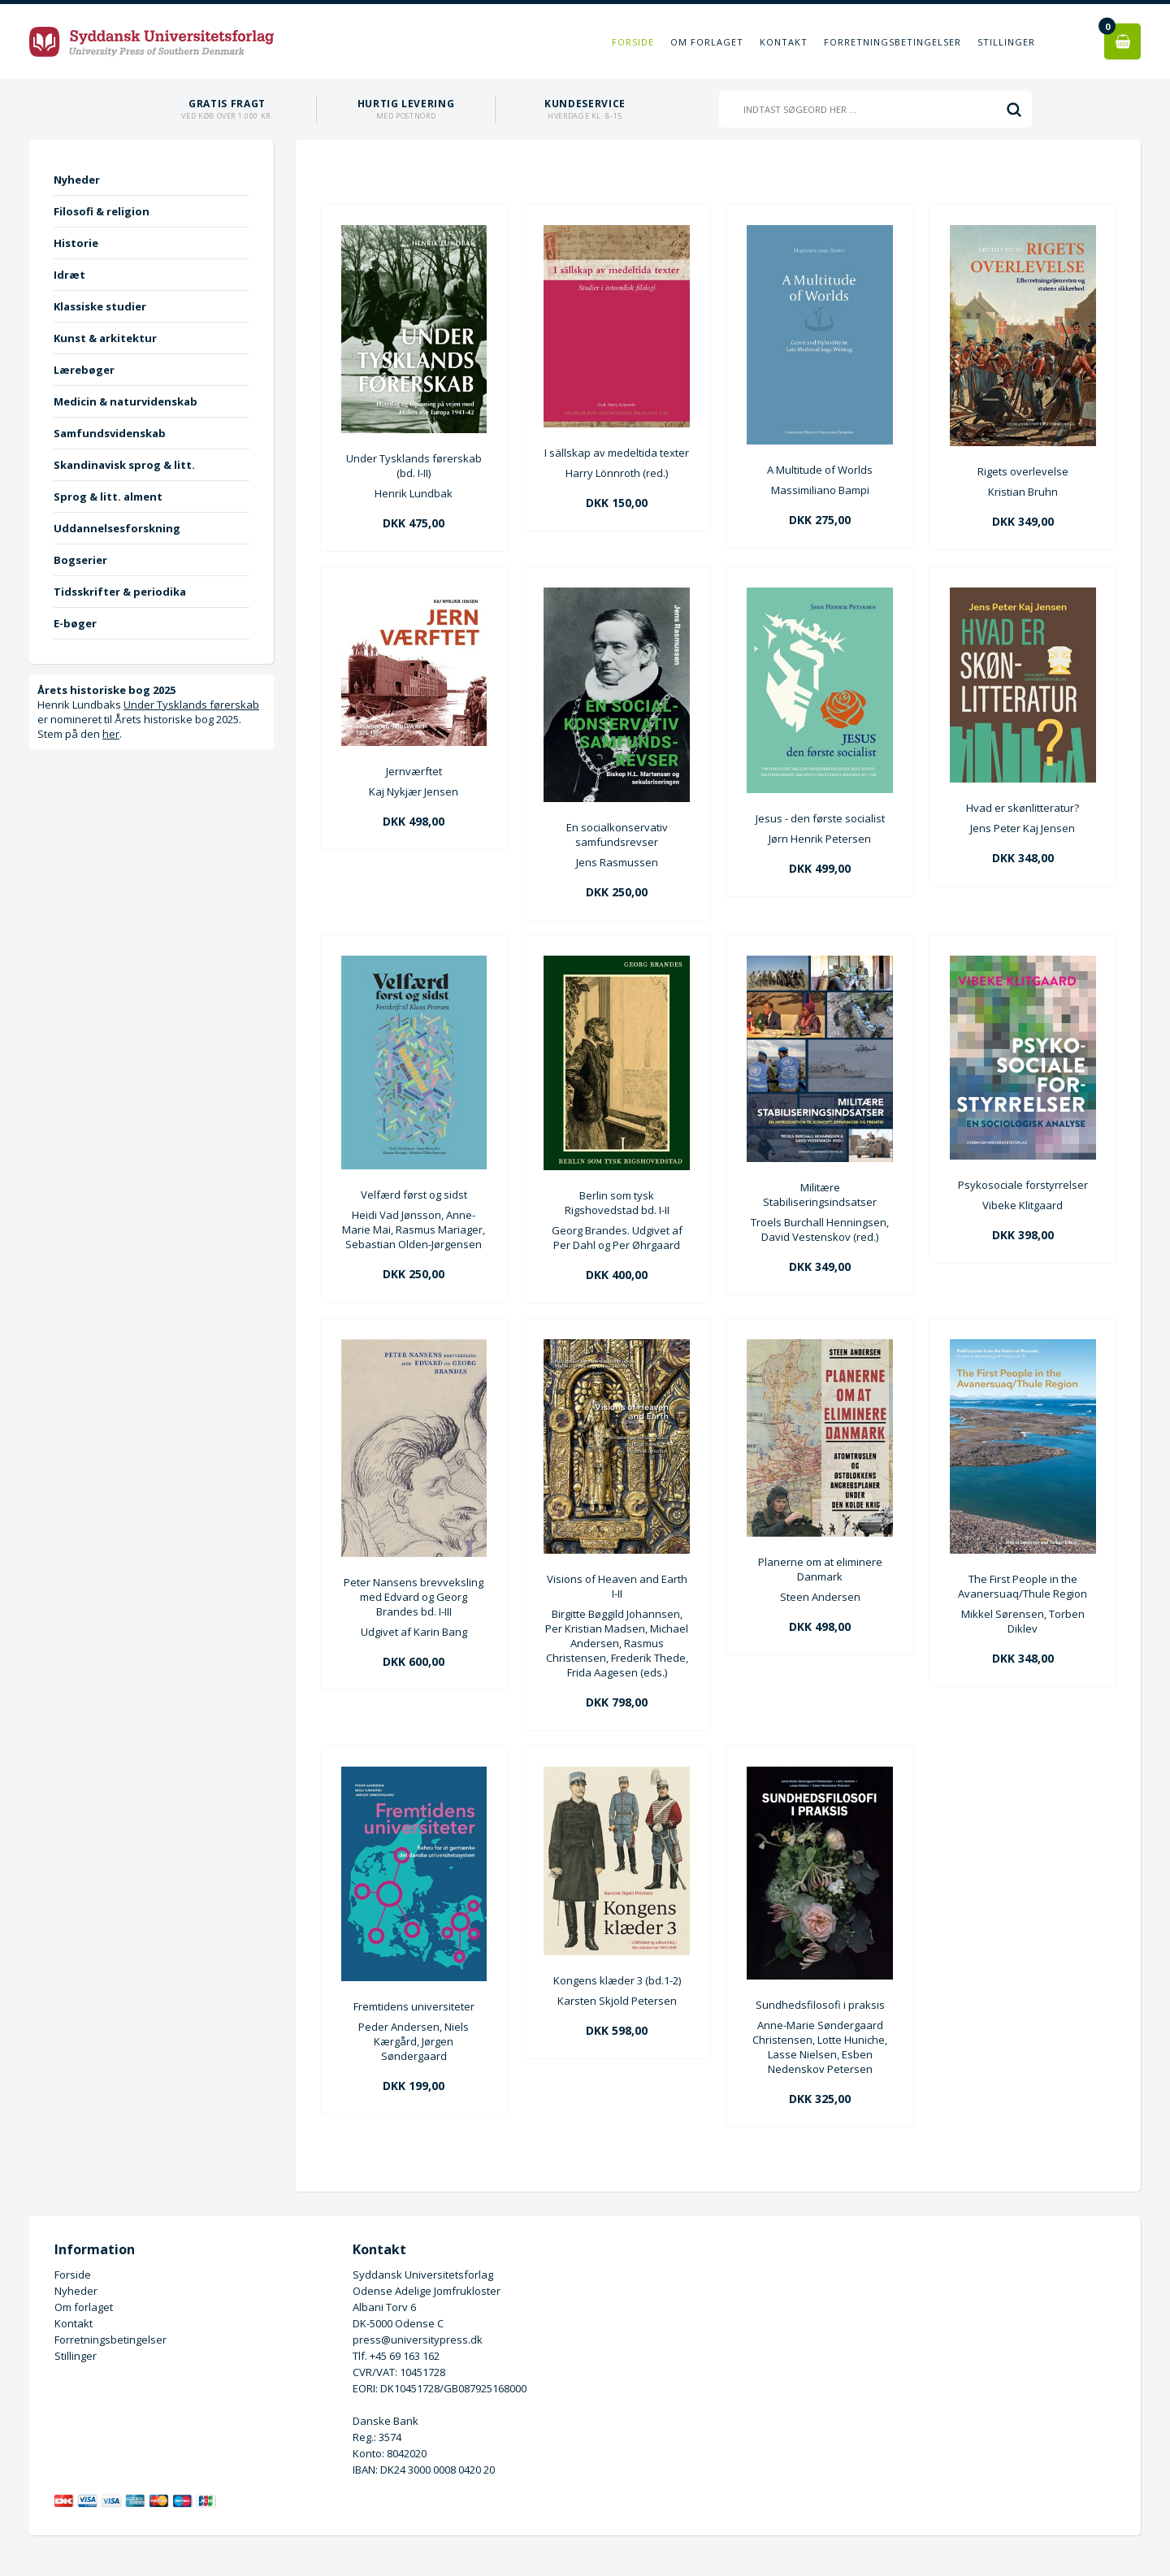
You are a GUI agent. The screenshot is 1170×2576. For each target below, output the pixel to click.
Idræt (69, 274)
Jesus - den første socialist (820, 818)
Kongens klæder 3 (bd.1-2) (617, 1980)
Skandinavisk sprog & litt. (124, 465)
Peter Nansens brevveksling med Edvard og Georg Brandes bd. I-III (413, 1597)
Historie (76, 243)
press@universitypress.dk (418, 2339)
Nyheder (77, 179)
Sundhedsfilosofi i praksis (820, 2004)
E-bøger (75, 623)
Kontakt (784, 42)
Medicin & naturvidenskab (125, 401)
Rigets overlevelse (1022, 471)
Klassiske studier (100, 306)
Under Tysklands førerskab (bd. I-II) (414, 465)
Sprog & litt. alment (108, 496)
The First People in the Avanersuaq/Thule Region (1022, 1586)
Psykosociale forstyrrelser (1023, 1184)
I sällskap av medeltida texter (616, 452)
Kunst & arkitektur (105, 338)
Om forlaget (706, 42)
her (110, 733)
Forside (633, 42)
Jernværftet (414, 771)
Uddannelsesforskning (117, 528)
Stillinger (1006, 42)
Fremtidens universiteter (413, 2006)
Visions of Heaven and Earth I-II (617, 1586)
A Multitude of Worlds (820, 469)
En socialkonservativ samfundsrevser (617, 834)
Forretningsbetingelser (892, 42)
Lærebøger (84, 369)
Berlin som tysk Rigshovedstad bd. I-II (617, 1202)
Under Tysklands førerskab (191, 704)
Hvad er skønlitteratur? (1022, 807)
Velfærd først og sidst (414, 1194)
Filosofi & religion (102, 211)
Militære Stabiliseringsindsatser (820, 1194)
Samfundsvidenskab (110, 433)
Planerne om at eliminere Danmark (820, 1569)
